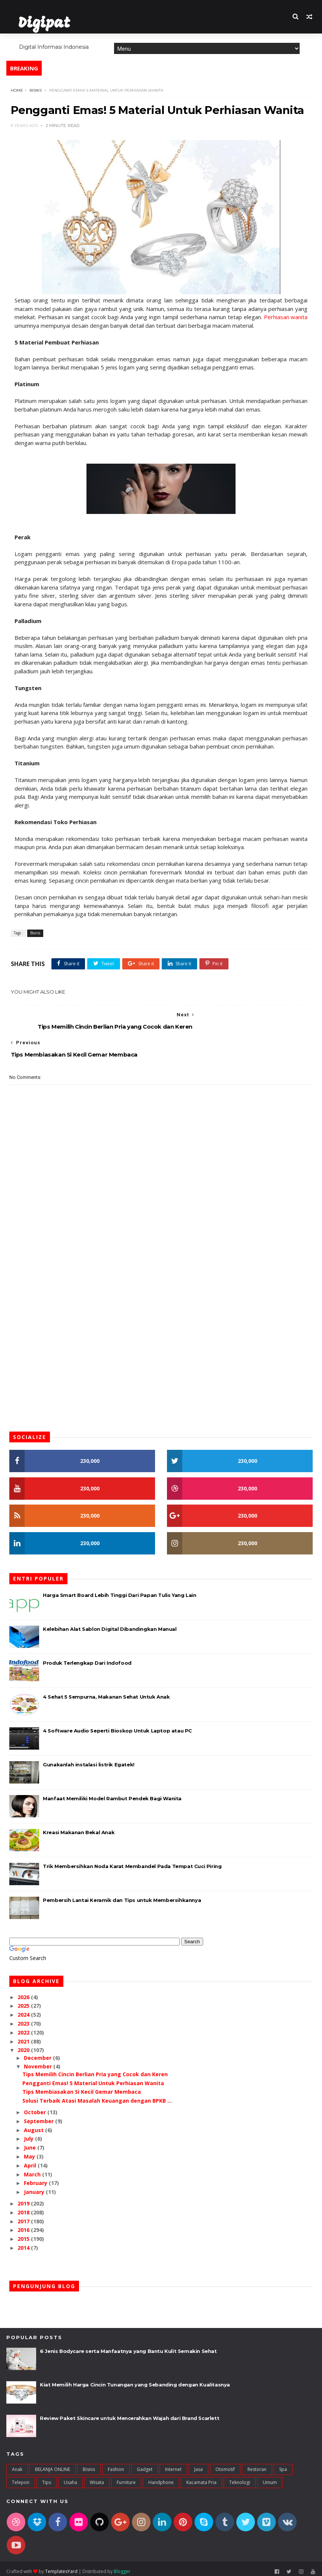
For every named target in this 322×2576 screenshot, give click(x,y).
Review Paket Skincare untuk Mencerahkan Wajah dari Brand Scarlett (129, 2413)
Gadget (144, 2464)
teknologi (239, 2478)
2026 (24, 1992)
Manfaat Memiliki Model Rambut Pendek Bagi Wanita (112, 1794)
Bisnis (34, 90)
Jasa (198, 2464)
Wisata (97, 2478)
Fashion (116, 2464)
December (38, 2052)
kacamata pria (201, 2478)
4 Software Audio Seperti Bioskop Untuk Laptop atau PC (117, 1726)
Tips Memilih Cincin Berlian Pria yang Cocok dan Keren (95, 2069)
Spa (283, 2464)
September (39, 2116)
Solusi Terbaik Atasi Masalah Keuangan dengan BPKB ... (97, 2096)
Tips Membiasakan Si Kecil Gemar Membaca (81, 2087)
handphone (161, 2478)
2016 (24, 2225)
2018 (24, 2207)
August (34, 2125)
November (38, 2061)
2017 (24, 2216)
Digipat (41, 24)
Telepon (20, 2478)
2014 (24, 2243)
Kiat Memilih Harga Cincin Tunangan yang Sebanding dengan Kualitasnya (135, 2380)
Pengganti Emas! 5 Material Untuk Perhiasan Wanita (93, 2078)
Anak (17, 2464)
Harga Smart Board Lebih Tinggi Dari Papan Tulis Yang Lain (119, 1590)
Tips (46, 2478)
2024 (24, 2010)
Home (120, 39)
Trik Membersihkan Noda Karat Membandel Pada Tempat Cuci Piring (132, 1861)
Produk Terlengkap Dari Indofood (87, 1658)
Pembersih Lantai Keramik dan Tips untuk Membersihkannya (122, 1895)
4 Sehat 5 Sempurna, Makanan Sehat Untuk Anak (106, 1692)
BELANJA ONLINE (52, 2464)
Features (149, 39)
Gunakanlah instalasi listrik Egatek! (89, 1760)
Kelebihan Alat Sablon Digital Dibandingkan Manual (109, 1624)
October (35, 2107)
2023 (24, 2019)
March (33, 2169)
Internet (173, 2464)
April (31, 2160)
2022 (24, 2027)
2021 (24, 2036)
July (29, 2134)
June (30, 2143)
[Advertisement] (160, 1247)
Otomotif (225, 2464)
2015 (24, 2234)
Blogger (122, 2566)
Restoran (256, 2464)
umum (270, 2478)
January (35, 2187)
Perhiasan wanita (260, 333)
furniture (126, 2478)
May (30, 2152)
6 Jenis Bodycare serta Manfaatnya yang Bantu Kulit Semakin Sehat (128, 2346)
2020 (24, 2045)
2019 (24, 2198)
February (36, 2178)
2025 (24, 2001)
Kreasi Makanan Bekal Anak (78, 1827)
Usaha (70, 2478)
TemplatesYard (61, 2566)
